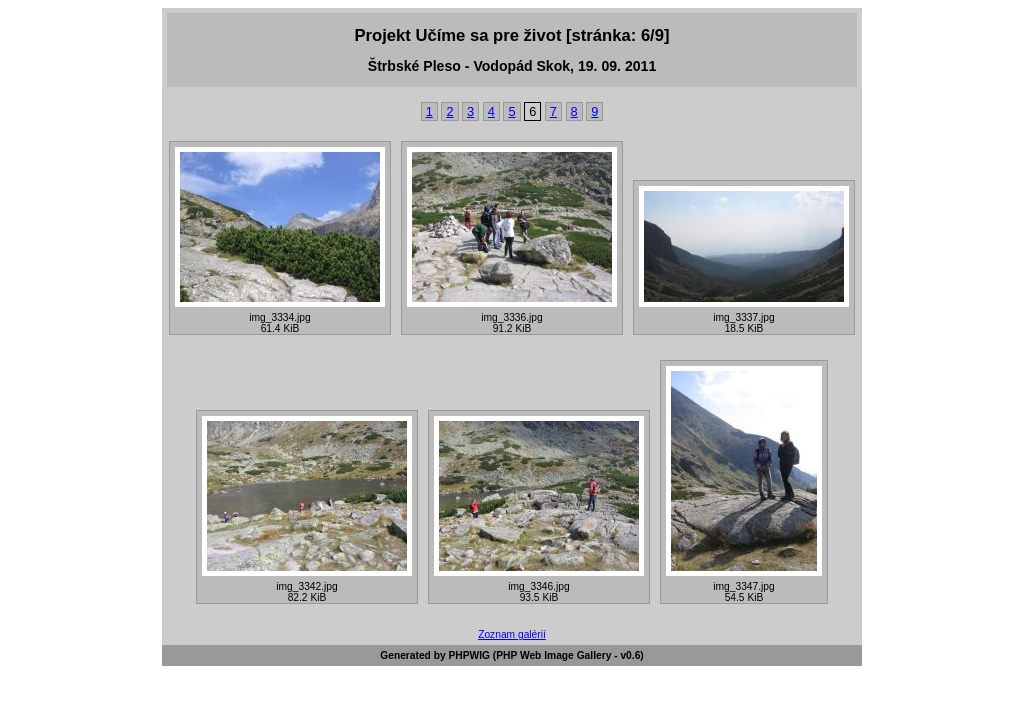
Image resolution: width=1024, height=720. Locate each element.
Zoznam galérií (512, 634)
